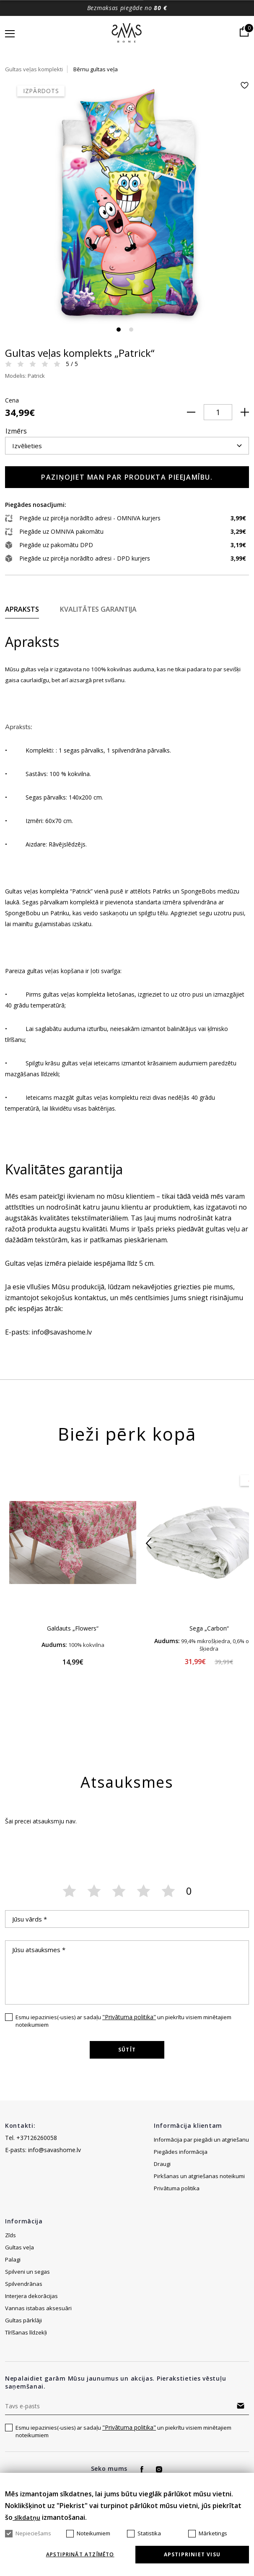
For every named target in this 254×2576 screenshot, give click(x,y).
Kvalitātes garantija (98, 609)
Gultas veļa (19, 2247)
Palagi (13, 2259)
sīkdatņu (26, 2517)
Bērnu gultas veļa (95, 69)
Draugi (162, 2164)
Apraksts (22, 609)
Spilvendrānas (23, 2284)
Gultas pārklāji (23, 2320)
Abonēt (241, 2406)
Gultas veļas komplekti (34, 69)
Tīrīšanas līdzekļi (26, 2332)
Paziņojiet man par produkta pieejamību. (127, 477)
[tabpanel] (127, 203)
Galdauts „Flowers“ (72, 1628)
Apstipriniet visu (192, 2554)
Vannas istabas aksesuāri (38, 2308)
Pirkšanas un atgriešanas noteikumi (199, 2176)
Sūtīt (127, 2049)
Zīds (10, 2235)
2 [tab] (131, 329)
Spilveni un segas (27, 2271)
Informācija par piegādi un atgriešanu (201, 2139)
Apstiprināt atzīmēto (80, 2554)
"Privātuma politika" (129, 2017)
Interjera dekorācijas (31, 2296)
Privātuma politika (177, 2188)
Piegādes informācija (181, 2151)
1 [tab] (119, 329)
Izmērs (16, 431)
